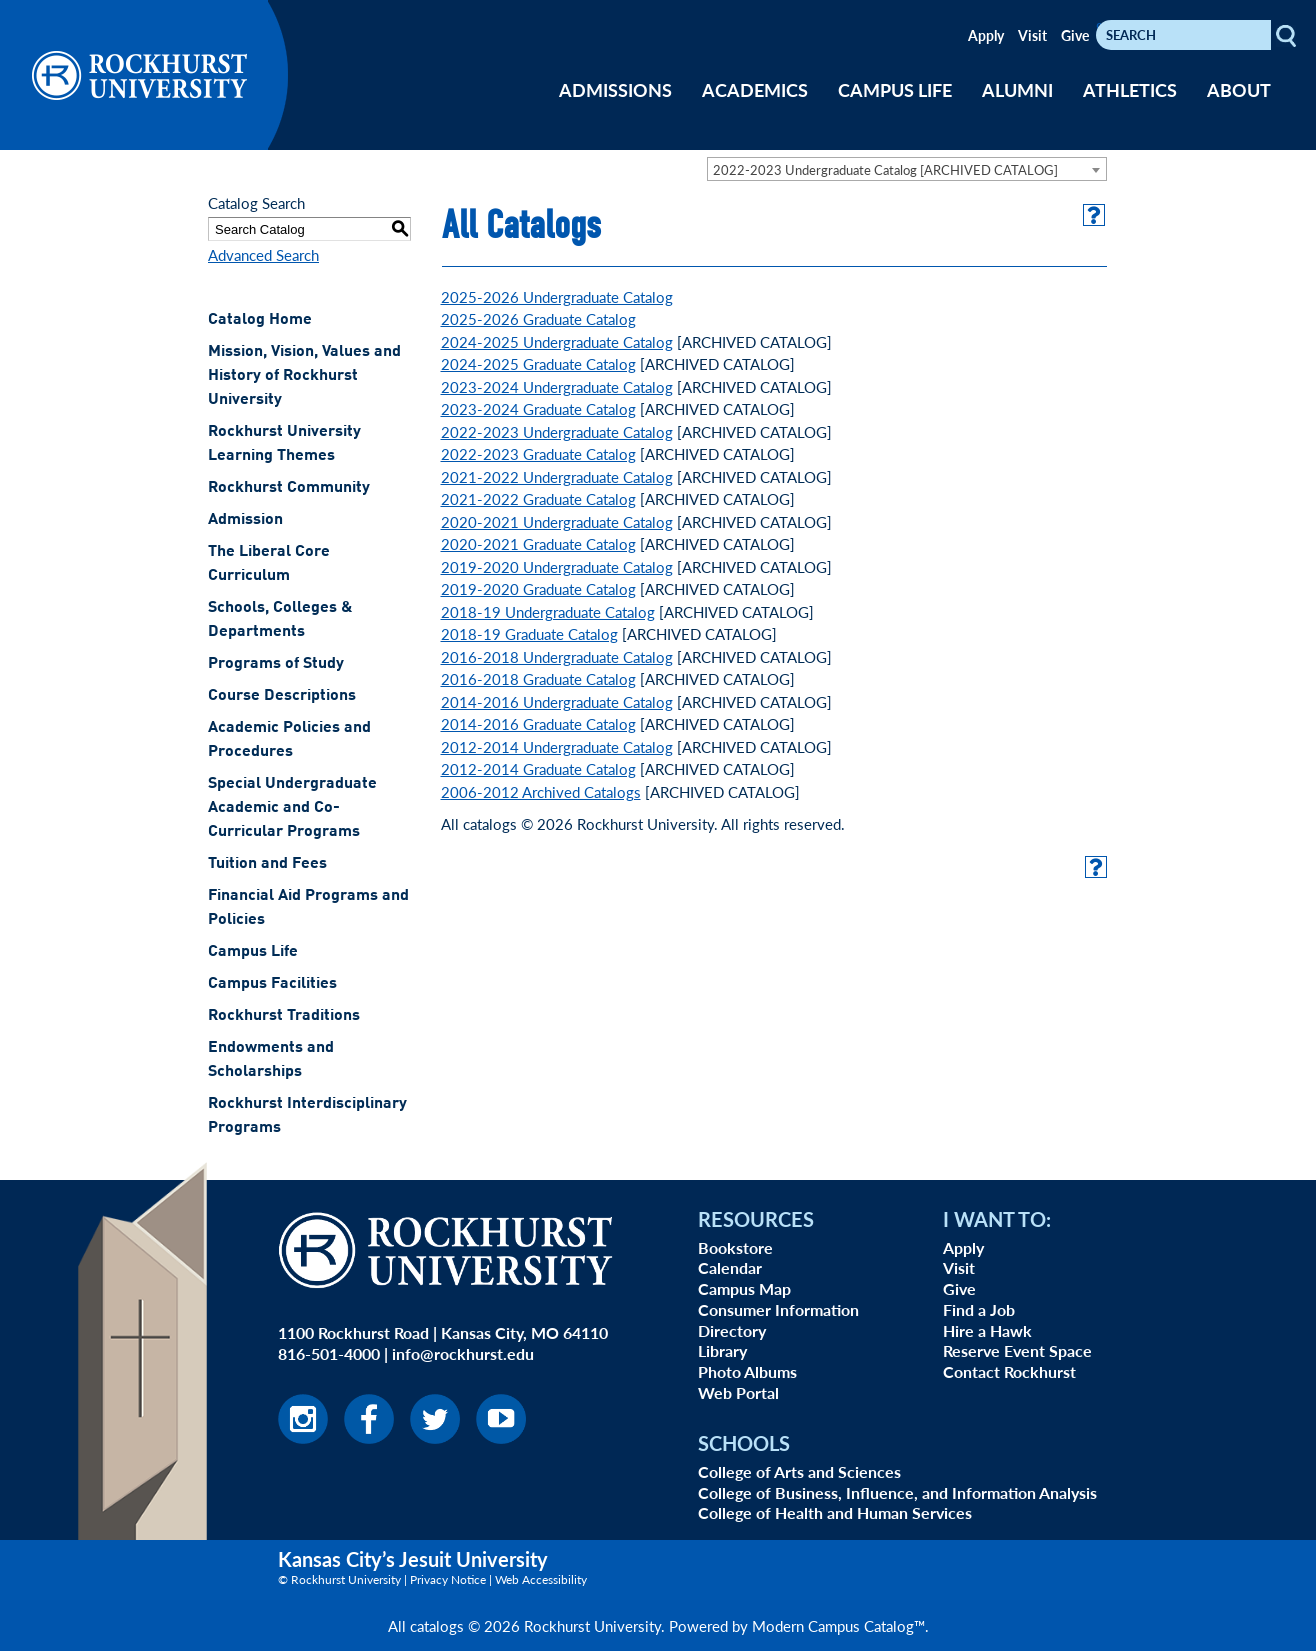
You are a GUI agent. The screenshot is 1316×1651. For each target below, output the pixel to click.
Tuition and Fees (267, 864)
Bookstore (735, 1247)
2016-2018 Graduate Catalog (538, 678)
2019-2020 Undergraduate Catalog (557, 566)
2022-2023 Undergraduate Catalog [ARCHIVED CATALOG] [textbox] (885, 169)
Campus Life (253, 952)
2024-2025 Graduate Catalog (538, 363)
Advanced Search (263, 254)
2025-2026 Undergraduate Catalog (557, 296)
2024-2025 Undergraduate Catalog (557, 341)
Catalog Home (260, 320)
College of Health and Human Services (835, 1512)
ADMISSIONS (615, 89)
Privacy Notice (448, 1579)
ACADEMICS (755, 89)
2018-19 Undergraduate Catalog (548, 611)
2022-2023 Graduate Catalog (538, 453)
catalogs (437, 1625)
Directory (732, 1330)
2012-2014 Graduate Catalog (538, 768)
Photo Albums (747, 1371)
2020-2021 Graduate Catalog (538, 543)
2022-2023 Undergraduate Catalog (557, 431)
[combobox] (907, 169)
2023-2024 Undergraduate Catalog (557, 386)
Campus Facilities (272, 984)
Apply (986, 35)
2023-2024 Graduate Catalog (538, 408)
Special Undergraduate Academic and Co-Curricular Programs (292, 808)
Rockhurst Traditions (284, 1016)
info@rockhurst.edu (463, 1353)
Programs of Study (276, 664)
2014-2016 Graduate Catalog (538, 723)
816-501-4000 (329, 1353)
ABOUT (1239, 89)
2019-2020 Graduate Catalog (538, 588)
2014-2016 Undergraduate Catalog (557, 701)
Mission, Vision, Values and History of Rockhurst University (304, 376)
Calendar (730, 1267)
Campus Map (744, 1288)
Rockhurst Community (289, 488)
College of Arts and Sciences (799, 1471)
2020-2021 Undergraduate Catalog (557, 521)
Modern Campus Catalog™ (838, 1625)
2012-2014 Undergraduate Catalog (557, 746)
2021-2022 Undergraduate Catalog (557, 476)
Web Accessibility (541, 1579)
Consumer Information (778, 1309)
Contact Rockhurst (1009, 1371)
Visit (1032, 35)
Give (1075, 35)
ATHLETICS (1130, 89)
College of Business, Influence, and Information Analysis (897, 1492)
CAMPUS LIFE (895, 89)
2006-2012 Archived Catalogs (541, 791)
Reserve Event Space (1017, 1350)
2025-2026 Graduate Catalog (538, 318)
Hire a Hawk (987, 1330)
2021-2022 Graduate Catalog (538, 498)
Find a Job (979, 1309)
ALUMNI (1017, 89)
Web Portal (738, 1392)
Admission (245, 520)
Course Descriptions (282, 696)
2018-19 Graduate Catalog (529, 633)
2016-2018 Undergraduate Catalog (557, 656)
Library (722, 1350)
